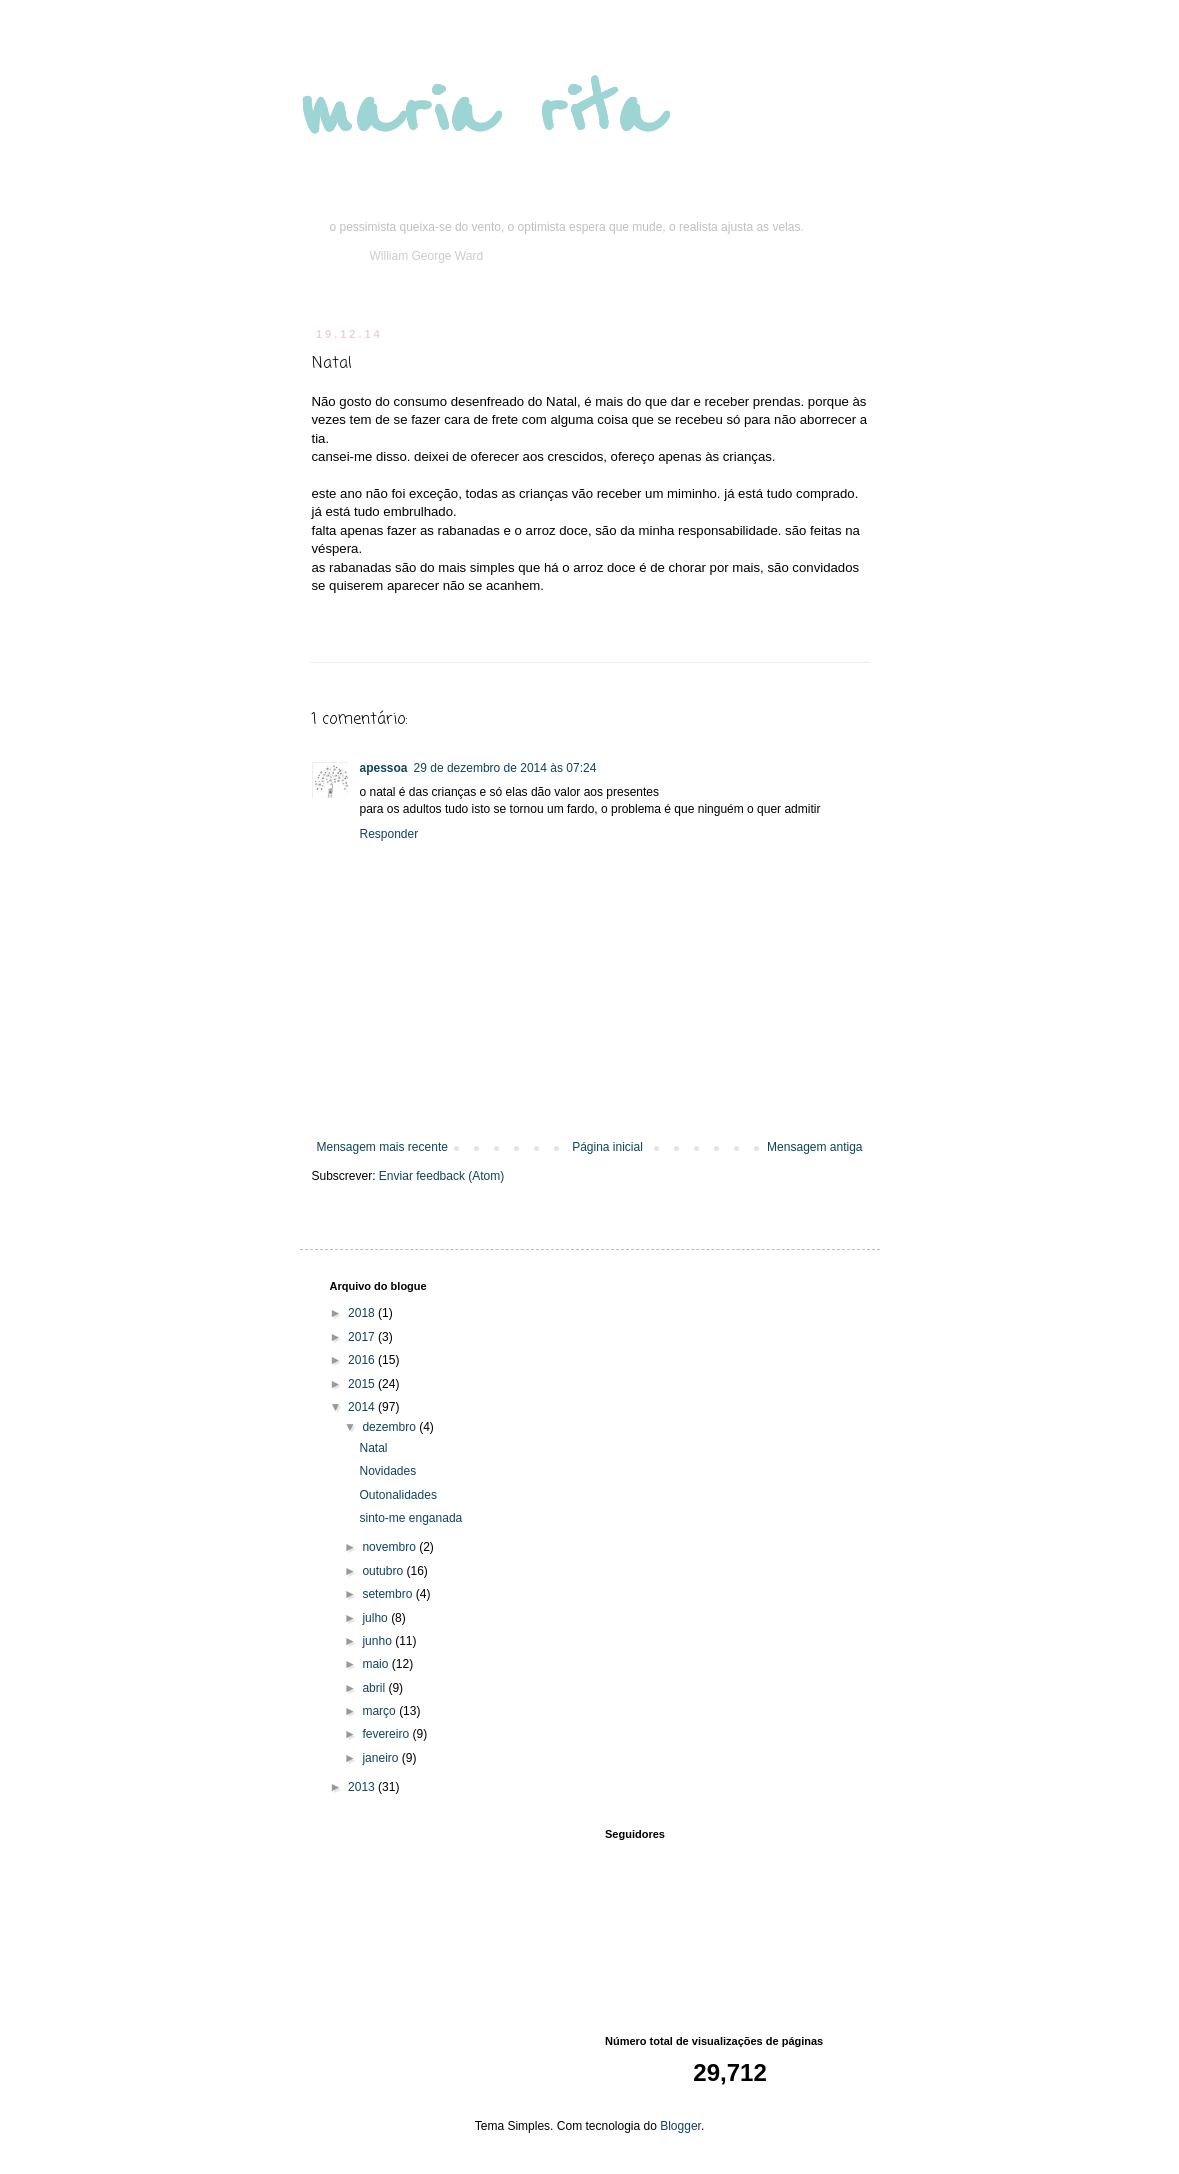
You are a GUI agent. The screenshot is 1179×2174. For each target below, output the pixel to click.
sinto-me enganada (410, 1518)
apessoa (384, 768)
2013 (363, 1787)
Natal (373, 1448)
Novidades (387, 1471)
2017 (363, 1337)
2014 (363, 1407)
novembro (390, 1547)
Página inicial (607, 1147)
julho (376, 1618)
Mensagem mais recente (382, 1147)
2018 (363, 1313)
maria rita (481, 112)
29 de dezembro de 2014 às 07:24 (505, 768)
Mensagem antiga (814, 1147)
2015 (363, 1384)
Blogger (680, 2126)
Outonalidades (397, 1495)
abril (375, 1688)
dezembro (390, 1427)
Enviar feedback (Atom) (441, 1176)
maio (376, 1664)
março (380, 1711)
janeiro (381, 1758)
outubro (384, 1571)
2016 (363, 1360)
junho (378, 1641)
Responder (389, 834)
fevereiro (387, 1734)
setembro (388, 1594)
